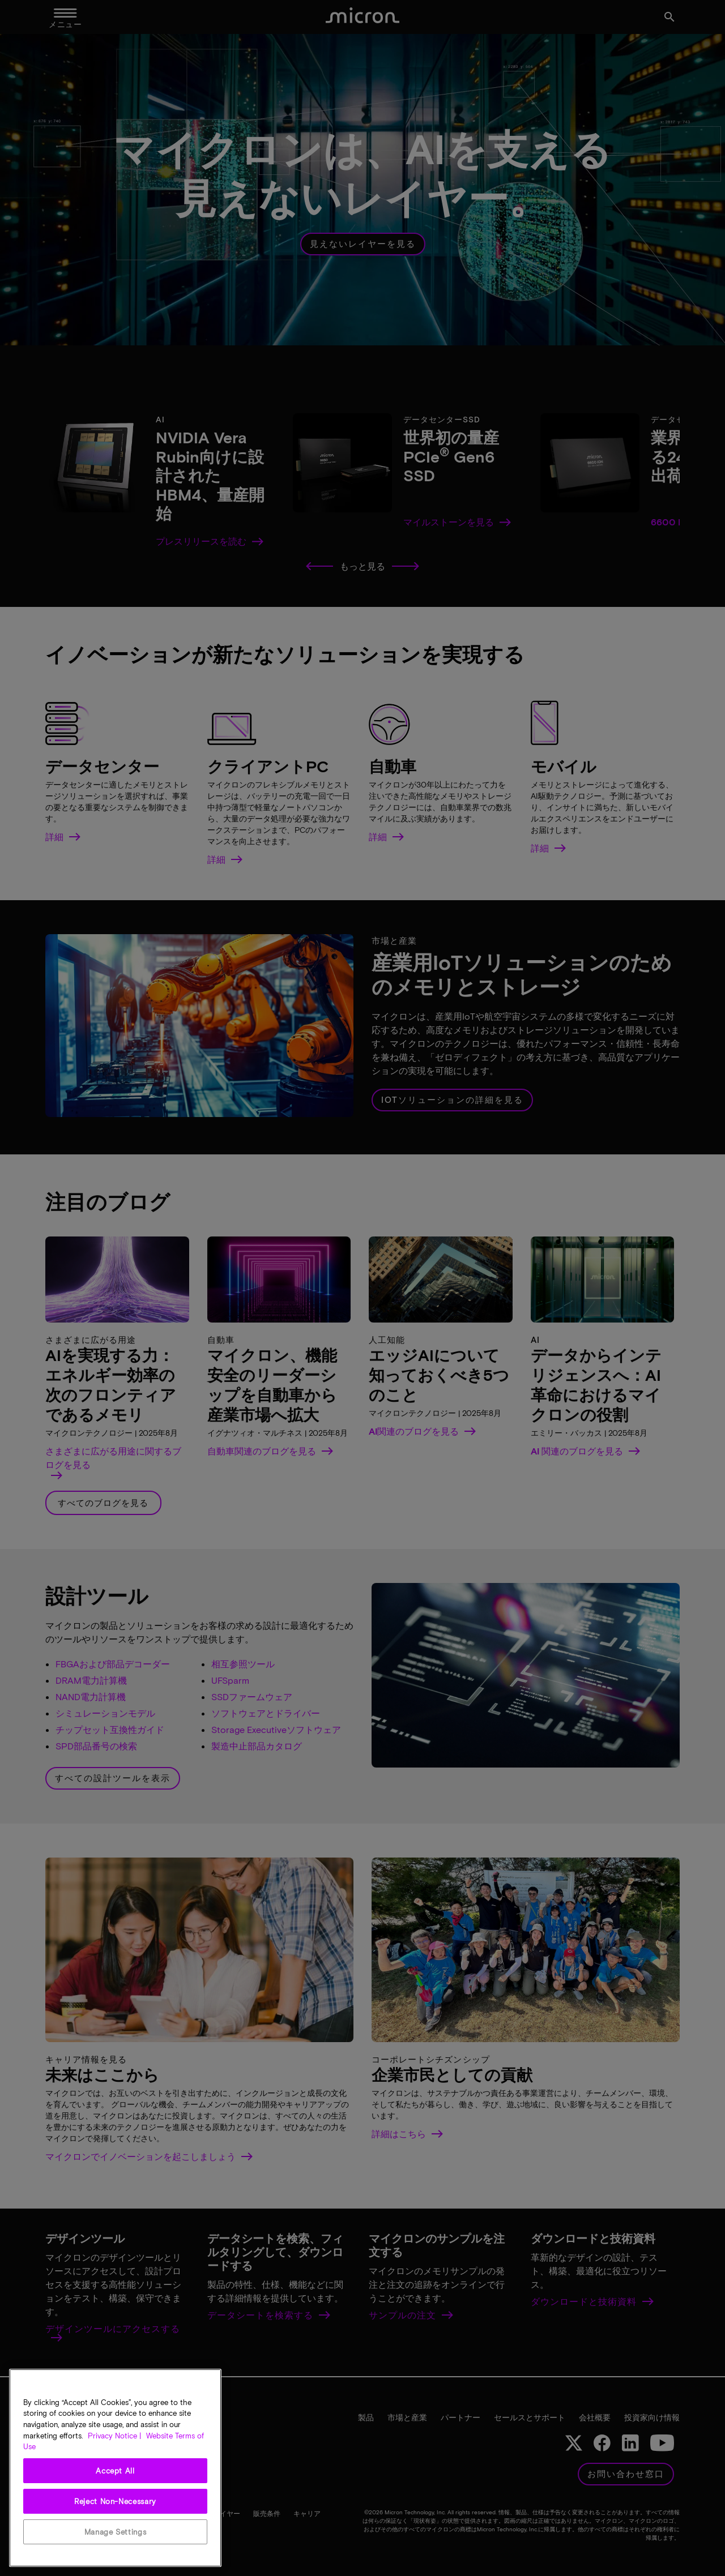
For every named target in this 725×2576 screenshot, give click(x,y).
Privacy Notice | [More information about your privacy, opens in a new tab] (114, 2435)
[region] (115, 2468)
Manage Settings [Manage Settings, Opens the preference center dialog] (115, 2531)
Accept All (115, 2470)
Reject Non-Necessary (115, 2501)
